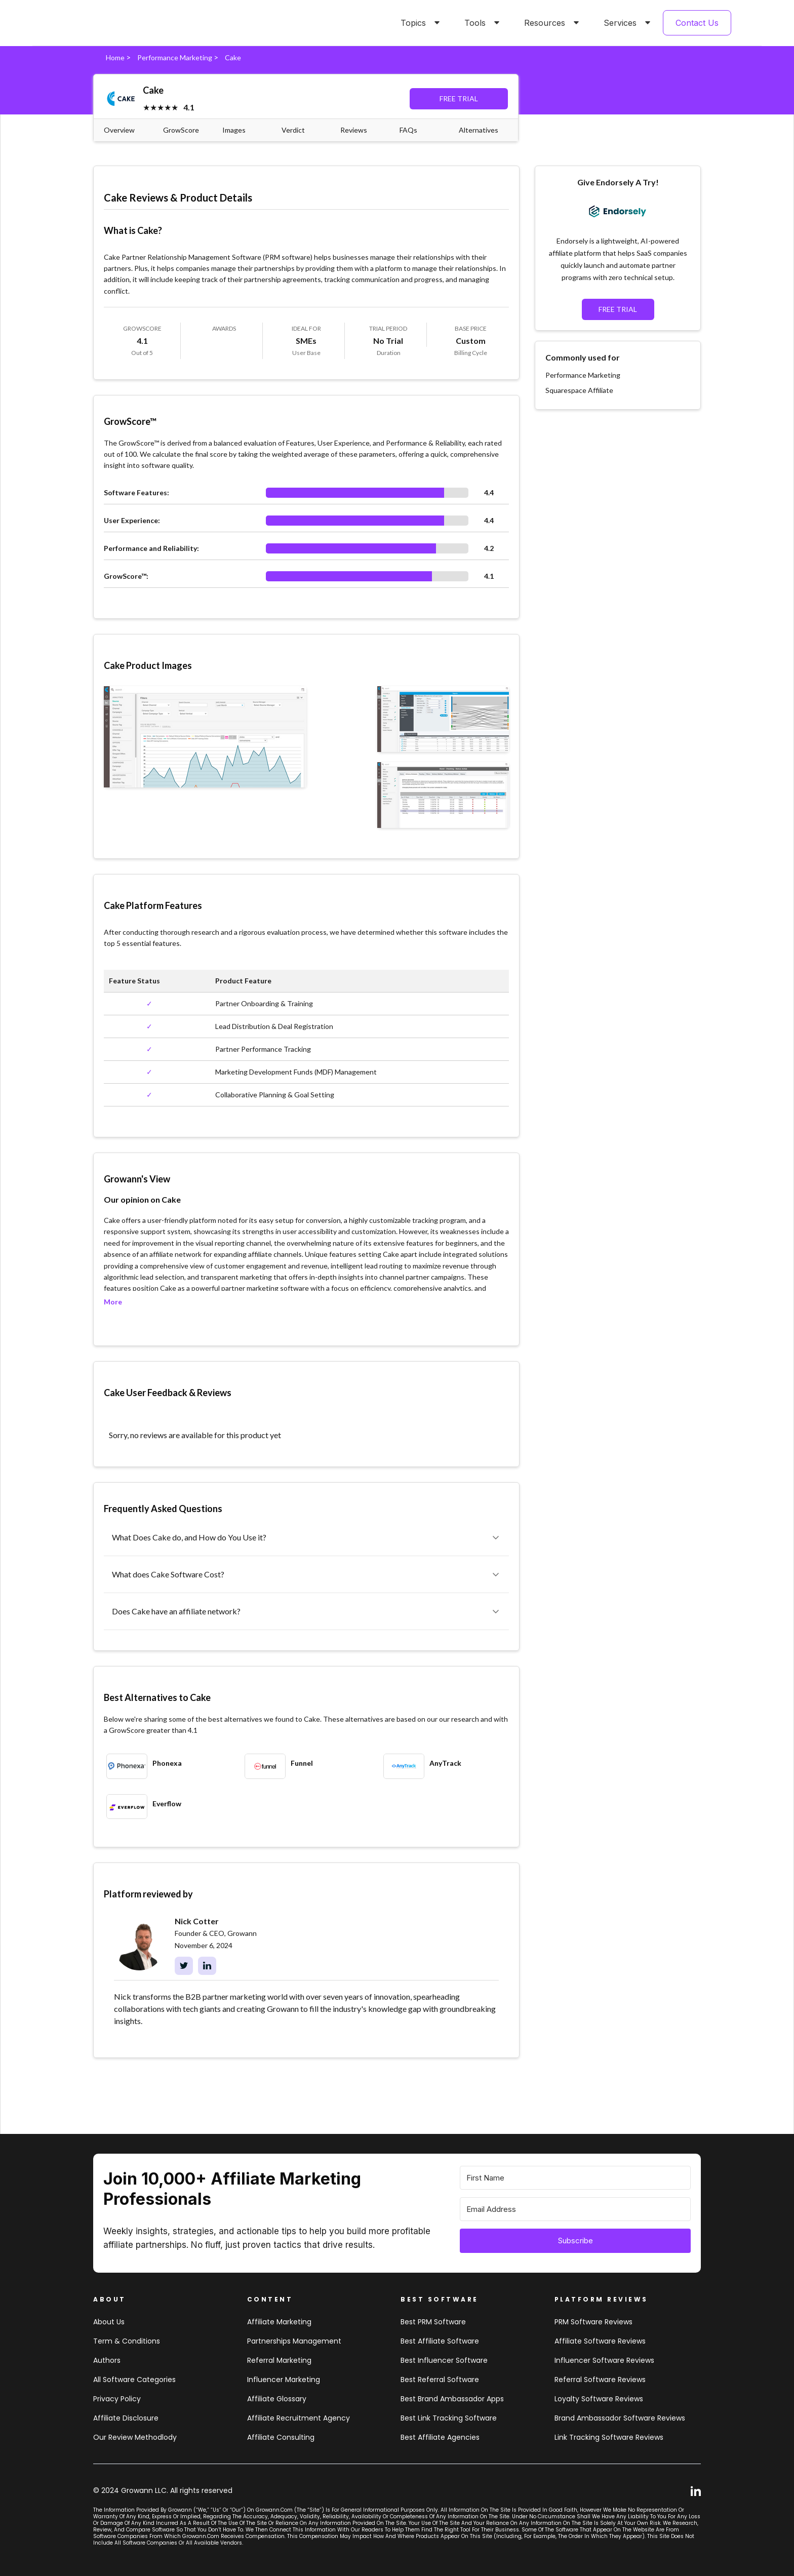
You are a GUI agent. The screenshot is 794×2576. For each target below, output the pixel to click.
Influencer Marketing (283, 2379)
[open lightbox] (205, 736)
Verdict (293, 130)
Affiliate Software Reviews (600, 2341)
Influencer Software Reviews (604, 2360)
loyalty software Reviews (598, 2399)
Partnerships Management (294, 2341)
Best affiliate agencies (440, 2437)
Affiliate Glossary (276, 2399)
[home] (98, 23)
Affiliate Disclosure (125, 2418)
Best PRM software (433, 2322)
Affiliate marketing (279, 2322)
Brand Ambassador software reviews (619, 2418)
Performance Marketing (174, 57)
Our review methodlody (135, 2437)
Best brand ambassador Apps (452, 2399)
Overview (119, 130)
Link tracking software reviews (608, 2437)
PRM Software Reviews (593, 2322)
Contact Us (697, 23)
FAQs (408, 130)
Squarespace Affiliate (579, 390)
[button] (418, 23)
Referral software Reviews (600, 2379)
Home (115, 57)
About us (109, 2322)
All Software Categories (134, 2379)
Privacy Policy (117, 2399)
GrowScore (181, 130)
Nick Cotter (197, 1921)
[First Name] (575, 2178)
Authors (107, 2360)
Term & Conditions (126, 2341)
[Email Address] (575, 2209)
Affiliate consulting (280, 2437)
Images (234, 130)
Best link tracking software (449, 2418)
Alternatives (478, 130)
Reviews (353, 130)
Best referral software (440, 2379)
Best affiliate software (440, 2341)
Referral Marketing (279, 2360)
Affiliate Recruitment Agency (298, 2418)
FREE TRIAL (459, 98)
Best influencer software (444, 2360)
